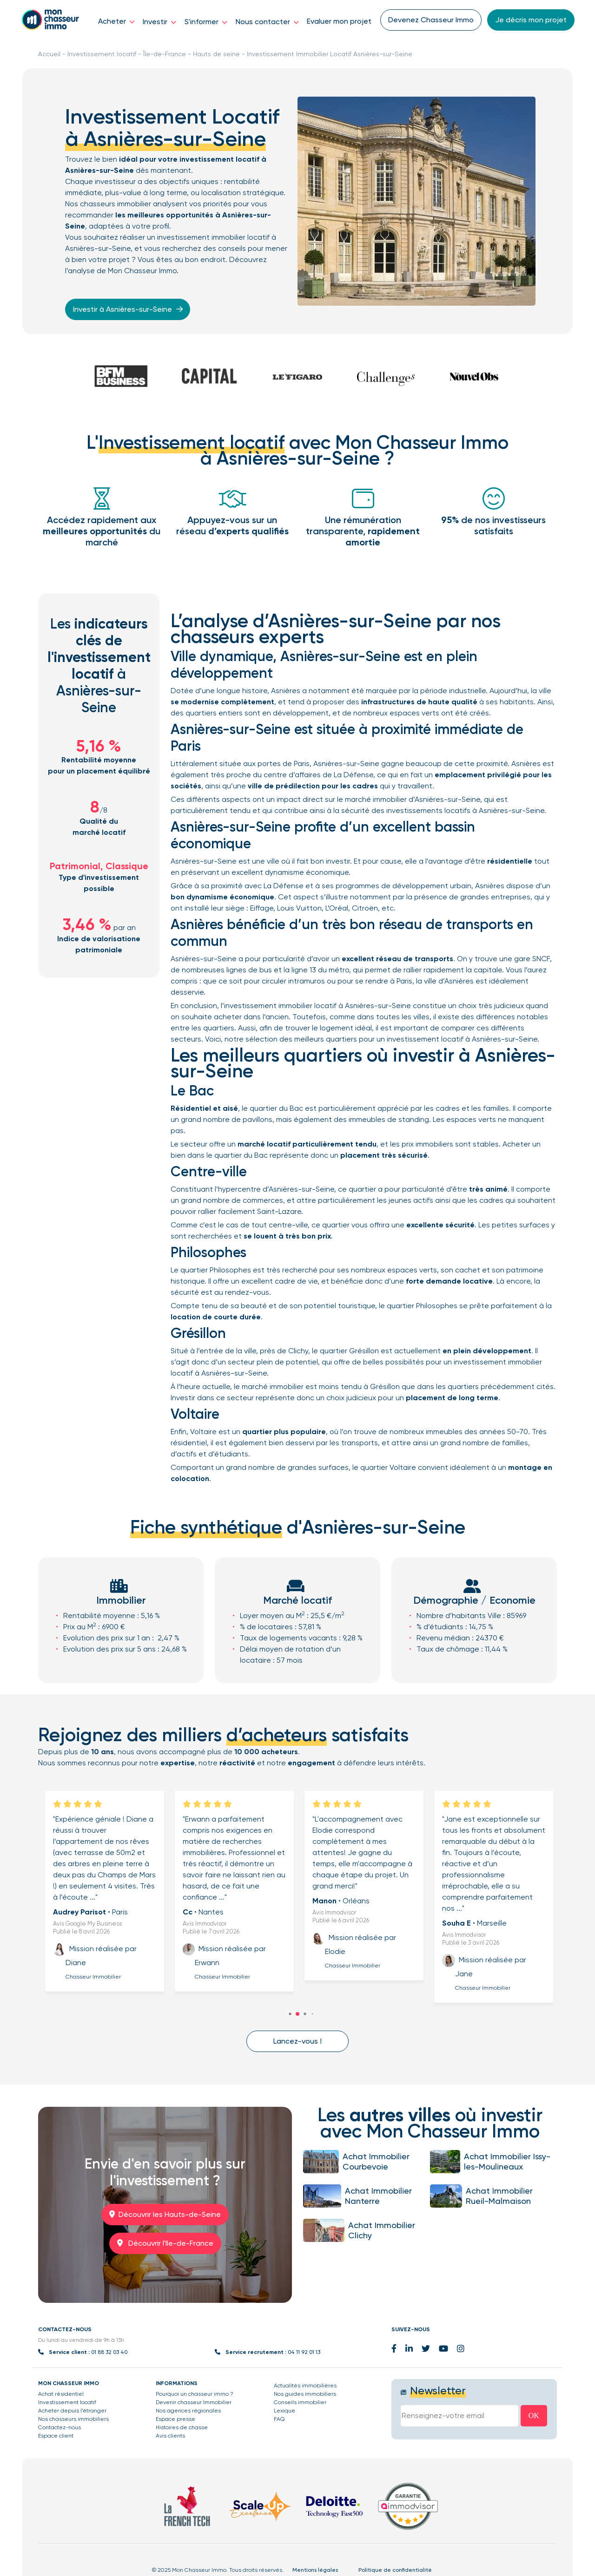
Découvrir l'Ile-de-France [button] (165, 2243)
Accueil (49, 54)
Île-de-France (164, 54)
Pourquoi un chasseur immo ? (194, 2394)
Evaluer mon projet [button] (339, 21)
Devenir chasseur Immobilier (193, 2402)
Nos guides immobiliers (305, 2394)
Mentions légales (315, 2570)
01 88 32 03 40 (109, 2352)
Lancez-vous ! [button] (297, 2041)
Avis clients (170, 2435)
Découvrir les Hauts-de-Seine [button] (165, 2214)
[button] (297, 2014)
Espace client (55, 2435)
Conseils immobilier (300, 2402)
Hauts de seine (216, 54)
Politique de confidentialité (395, 2570)
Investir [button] (159, 21)
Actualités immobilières (305, 2385)
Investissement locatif (101, 54)
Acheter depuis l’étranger (72, 2410)
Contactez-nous (59, 2427)
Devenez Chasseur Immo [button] (431, 19)
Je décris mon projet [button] (531, 19)
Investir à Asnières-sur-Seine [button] (130, 309)
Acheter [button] (116, 21)
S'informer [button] (206, 21)
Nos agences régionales (188, 2410)
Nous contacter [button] (267, 21)
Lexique (284, 2410)
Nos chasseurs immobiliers (73, 2419)
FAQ (279, 2419)
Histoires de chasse (182, 2427)
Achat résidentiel (61, 2394)
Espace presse (175, 2419)
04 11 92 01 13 (304, 2352)
